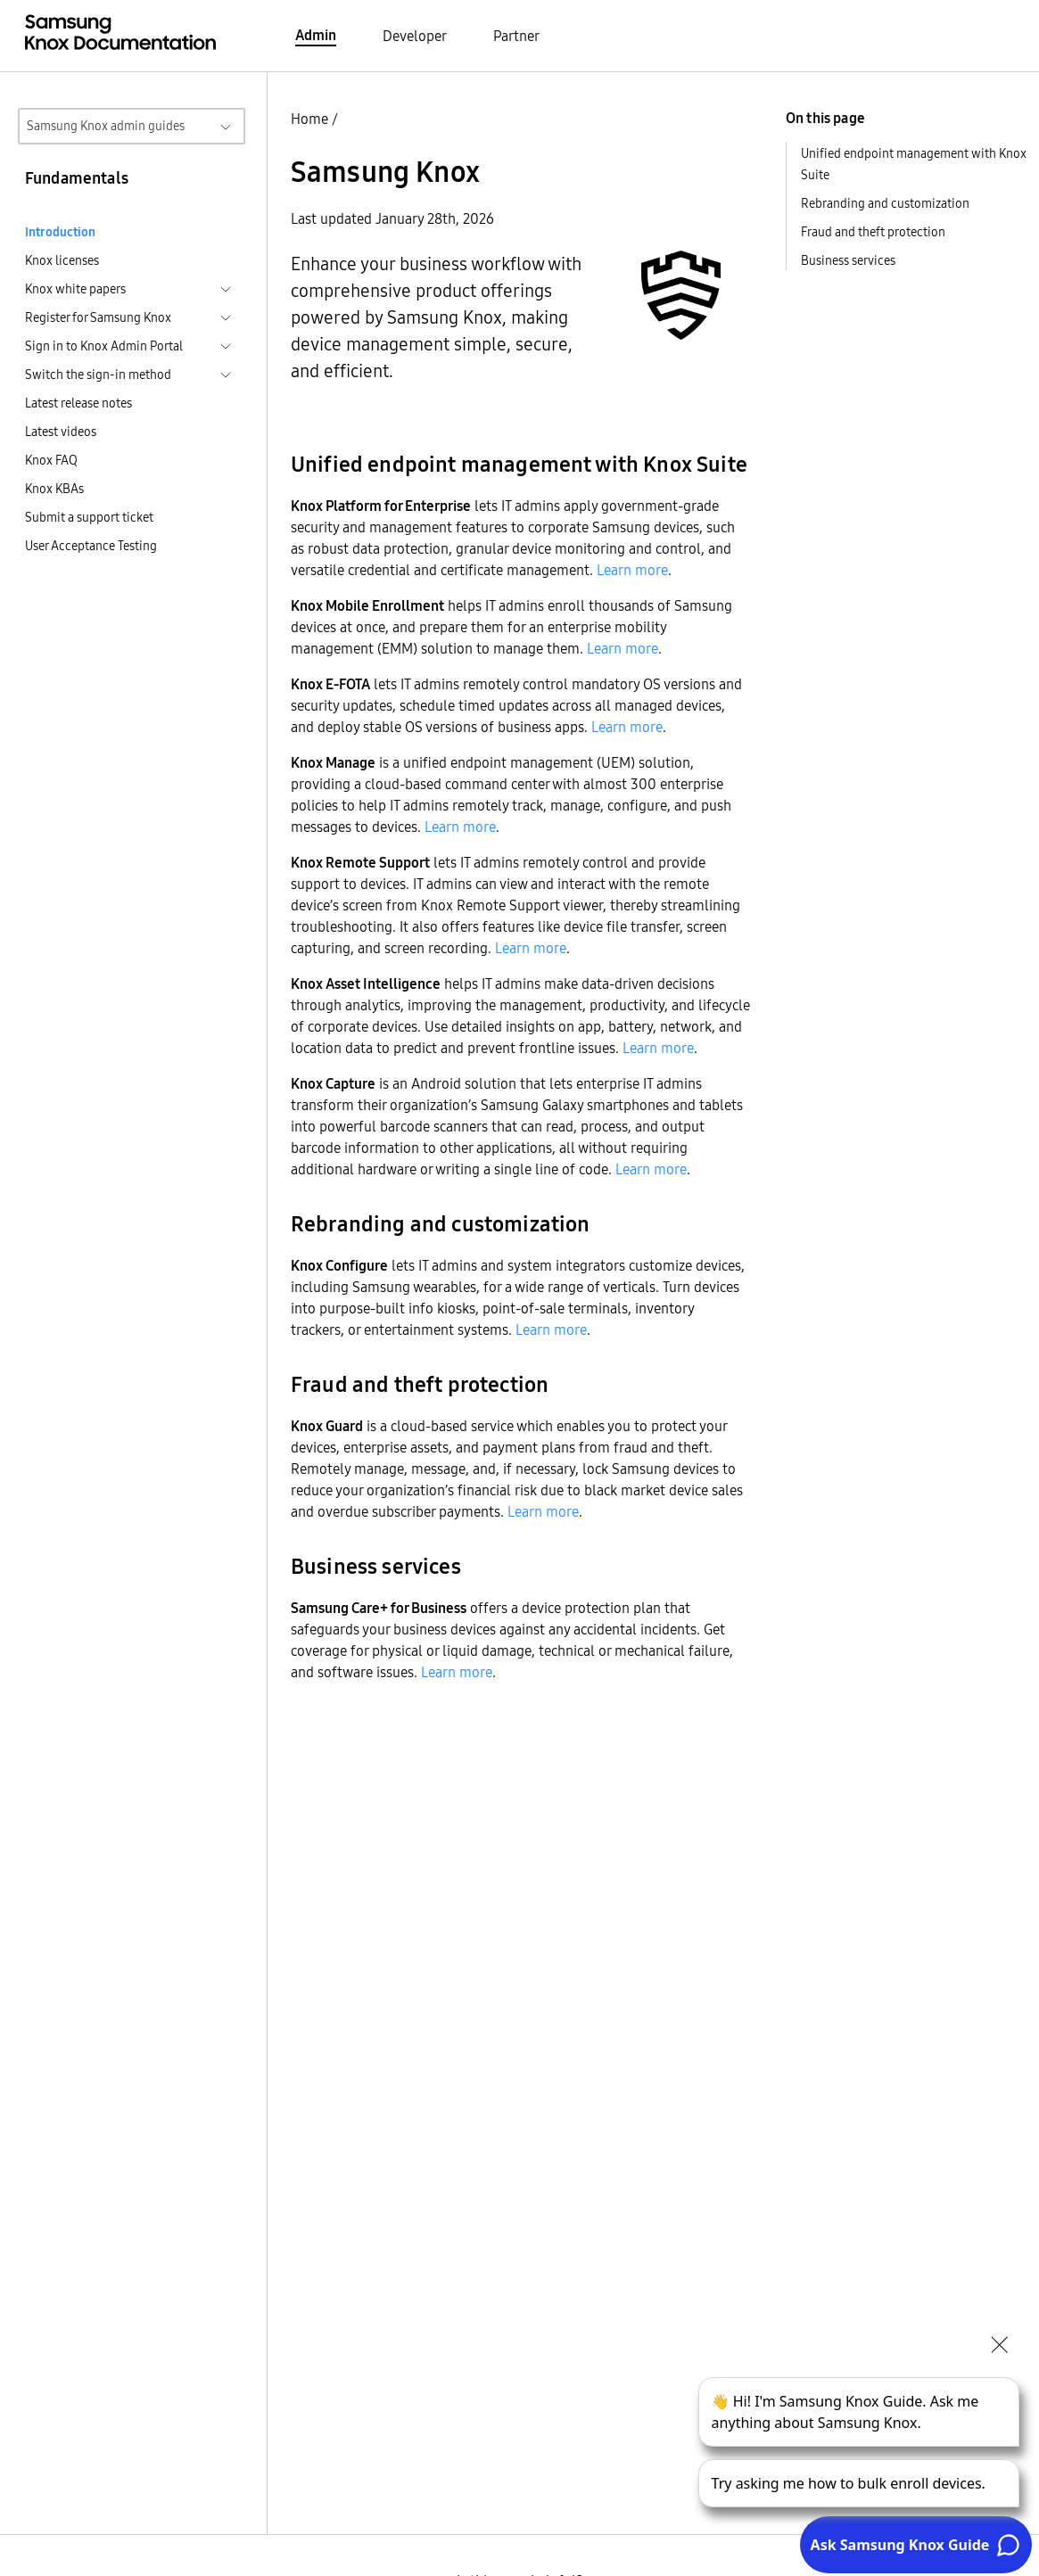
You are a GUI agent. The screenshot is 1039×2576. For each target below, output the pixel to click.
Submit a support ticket (89, 517)
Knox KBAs (54, 489)
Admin (315, 35)
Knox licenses (62, 260)
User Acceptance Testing (91, 546)
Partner (516, 35)
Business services (848, 260)
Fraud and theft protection (873, 232)
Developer (415, 35)
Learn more (632, 570)
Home (309, 118)
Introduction (60, 232)
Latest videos (60, 431)
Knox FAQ (51, 460)
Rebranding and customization (885, 203)
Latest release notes (78, 403)
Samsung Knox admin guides (106, 126)
